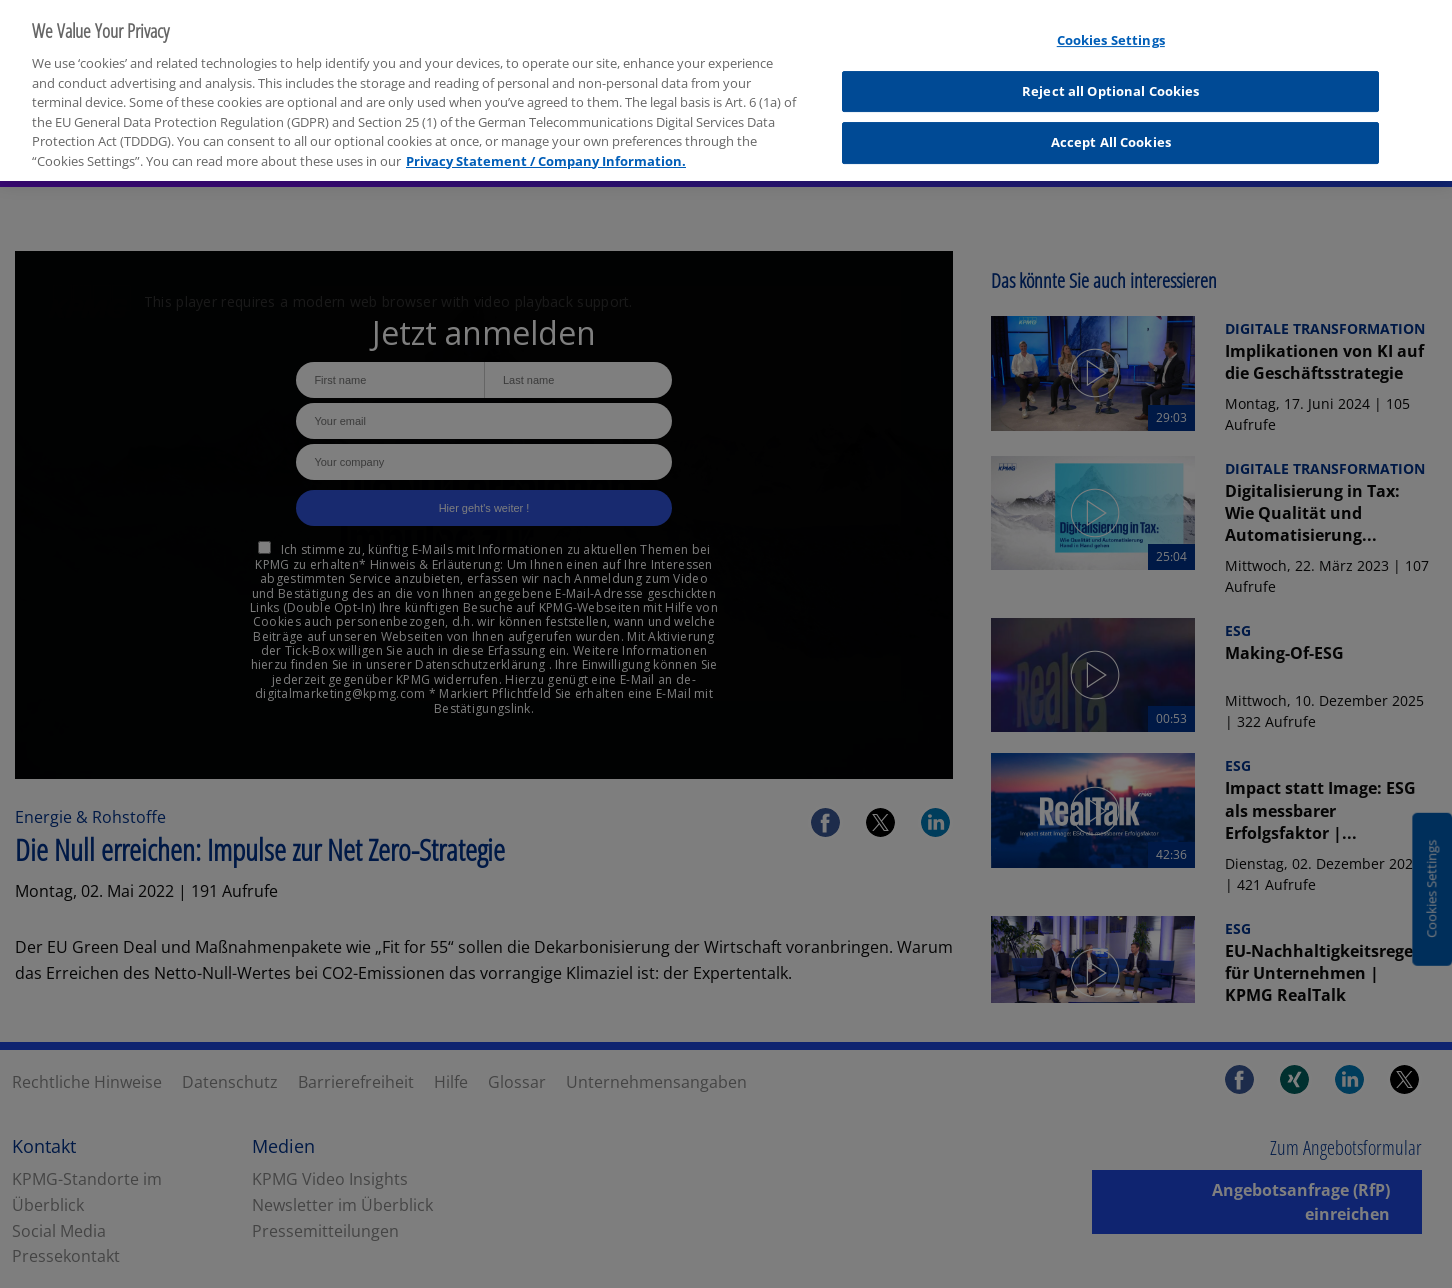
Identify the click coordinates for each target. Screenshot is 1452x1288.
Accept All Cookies (1111, 129)
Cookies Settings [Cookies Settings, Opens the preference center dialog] (1111, 27)
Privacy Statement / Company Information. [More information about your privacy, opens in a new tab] (546, 147)
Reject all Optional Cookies (1111, 78)
